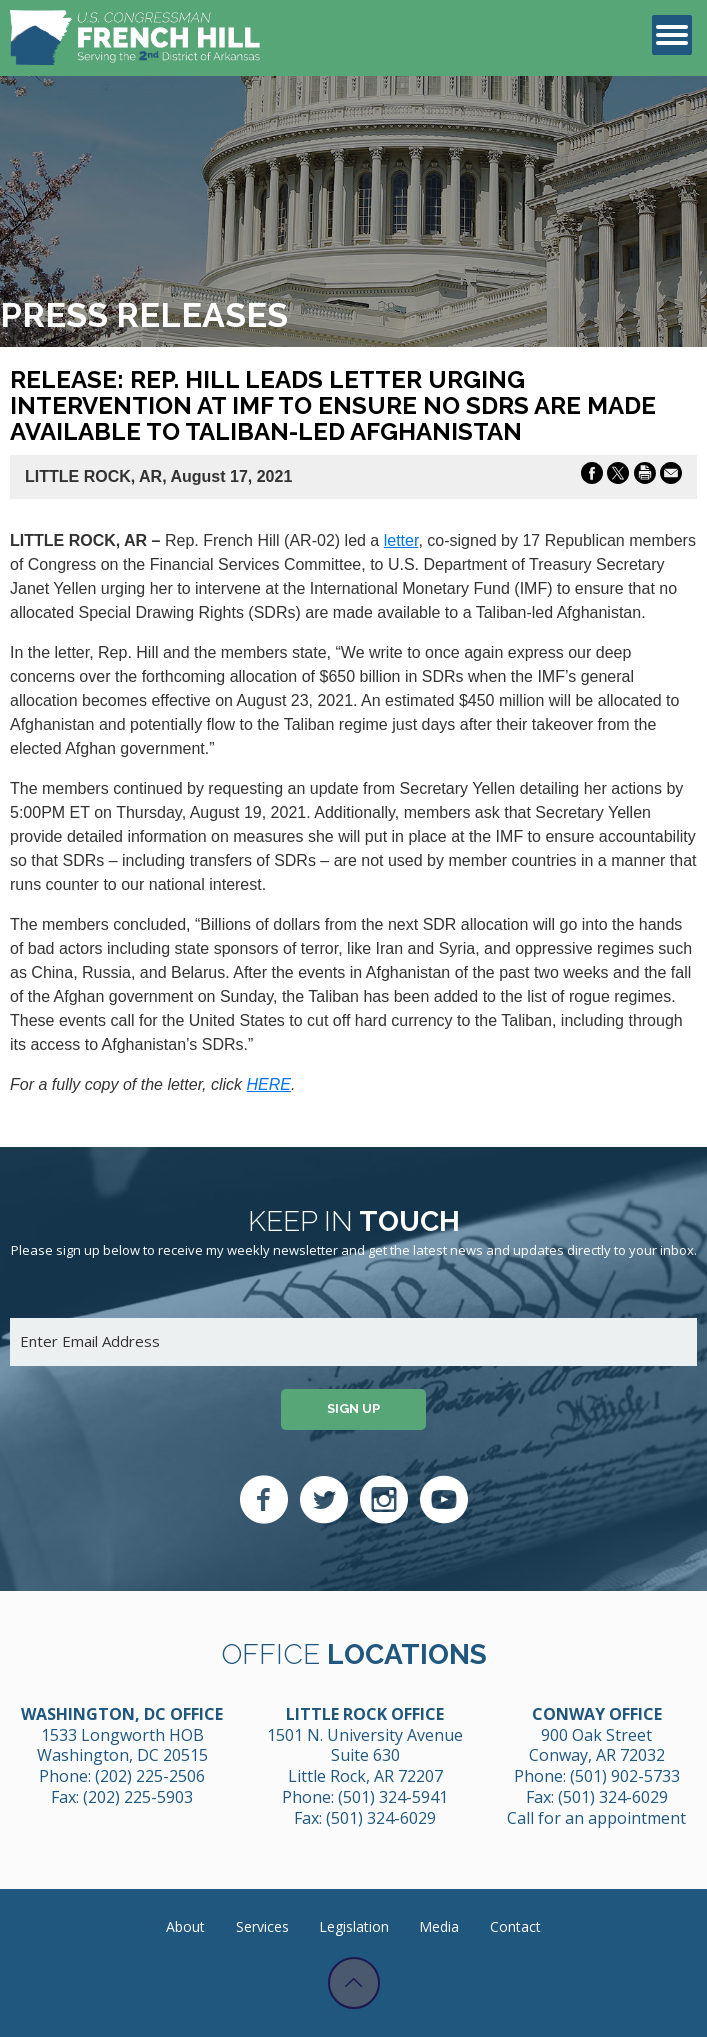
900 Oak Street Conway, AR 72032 (597, 1745)
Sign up (353, 1408)
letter (401, 540)
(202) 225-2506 (150, 1776)
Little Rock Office (365, 1714)
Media (439, 1926)
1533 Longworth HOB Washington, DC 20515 (122, 1745)
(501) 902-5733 (625, 1776)
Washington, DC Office (122, 1714)
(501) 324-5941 (393, 1797)
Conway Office (597, 1714)
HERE (269, 1084)
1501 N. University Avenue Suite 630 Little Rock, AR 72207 (365, 1756)
